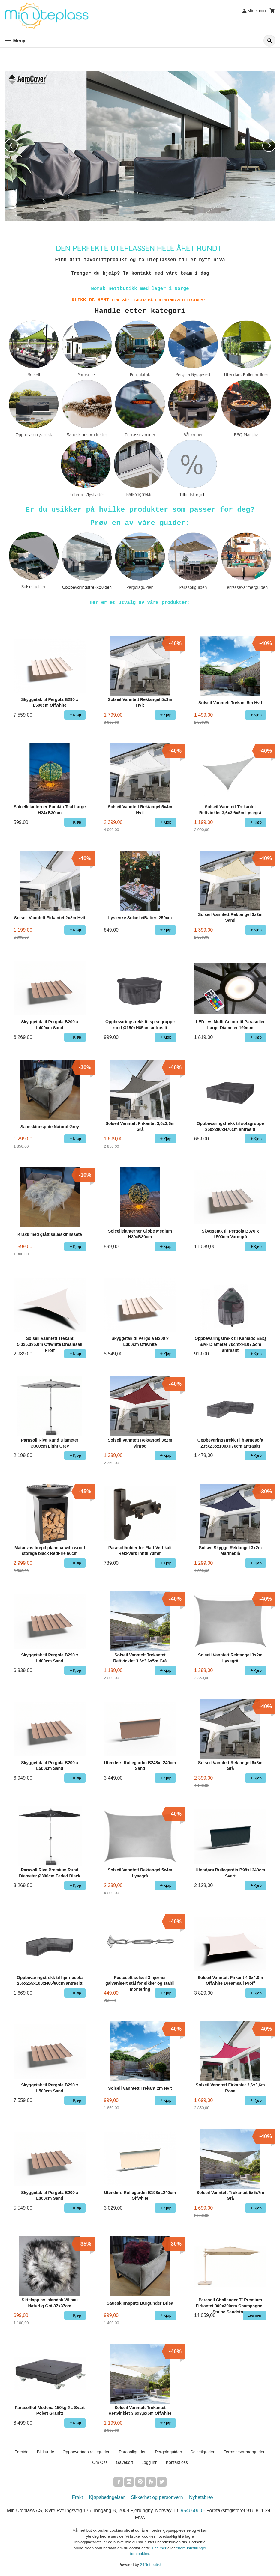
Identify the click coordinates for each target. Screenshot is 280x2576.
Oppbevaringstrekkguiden (86, 2451)
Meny (15, 40)
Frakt (77, 2497)
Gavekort (124, 2462)
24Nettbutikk (151, 2564)
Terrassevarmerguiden (245, 2451)
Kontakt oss (177, 2462)
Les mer (159, 2548)
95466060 (191, 2510)
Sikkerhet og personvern (157, 2497)
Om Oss (99, 2462)
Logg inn (149, 2462)
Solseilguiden (202, 2451)
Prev (17, 144)
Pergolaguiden (168, 2451)
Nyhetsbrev (201, 2497)
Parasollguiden (133, 2451)
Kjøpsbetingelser (107, 2497)
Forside (21, 2451)
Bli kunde (45, 2451)
